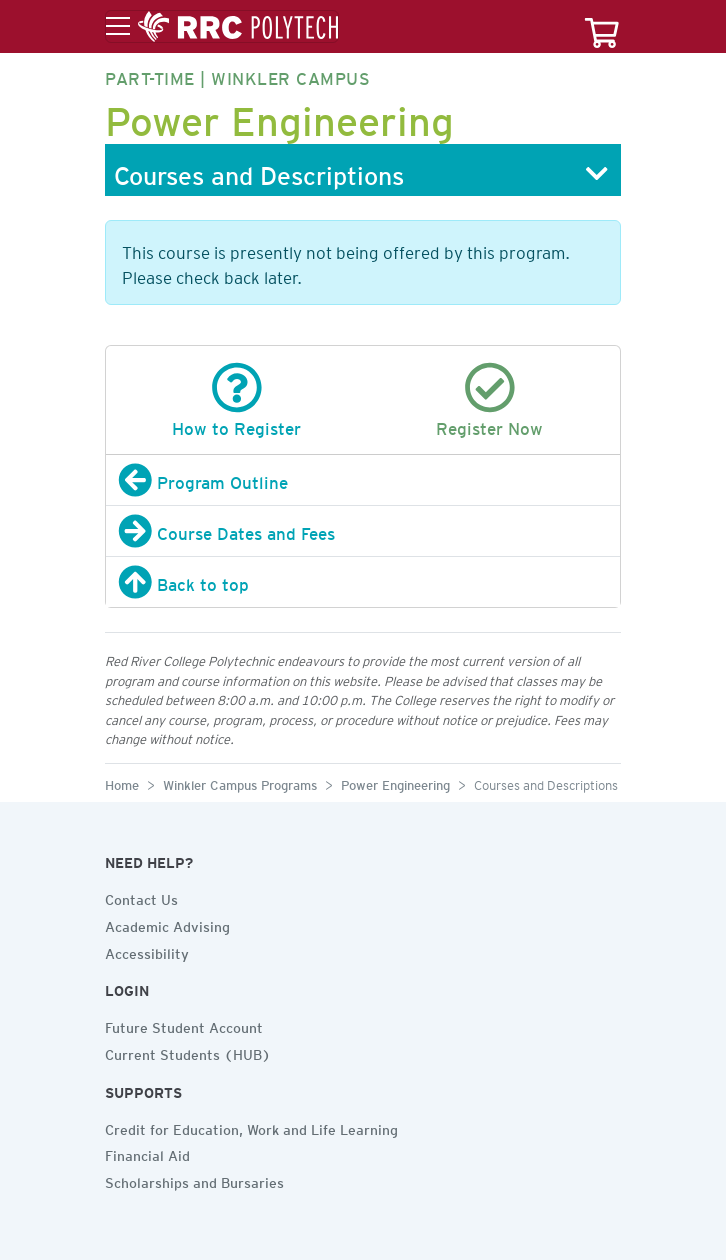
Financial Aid (147, 1153)
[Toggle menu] (222, 27)
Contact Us (141, 897)
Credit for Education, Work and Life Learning (251, 1127)
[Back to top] (363, 582)
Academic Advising (167, 924)
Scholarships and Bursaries (194, 1180)
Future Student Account (184, 1025)
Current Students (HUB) (188, 1052)
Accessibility (147, 951)
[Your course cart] (602, 26)
